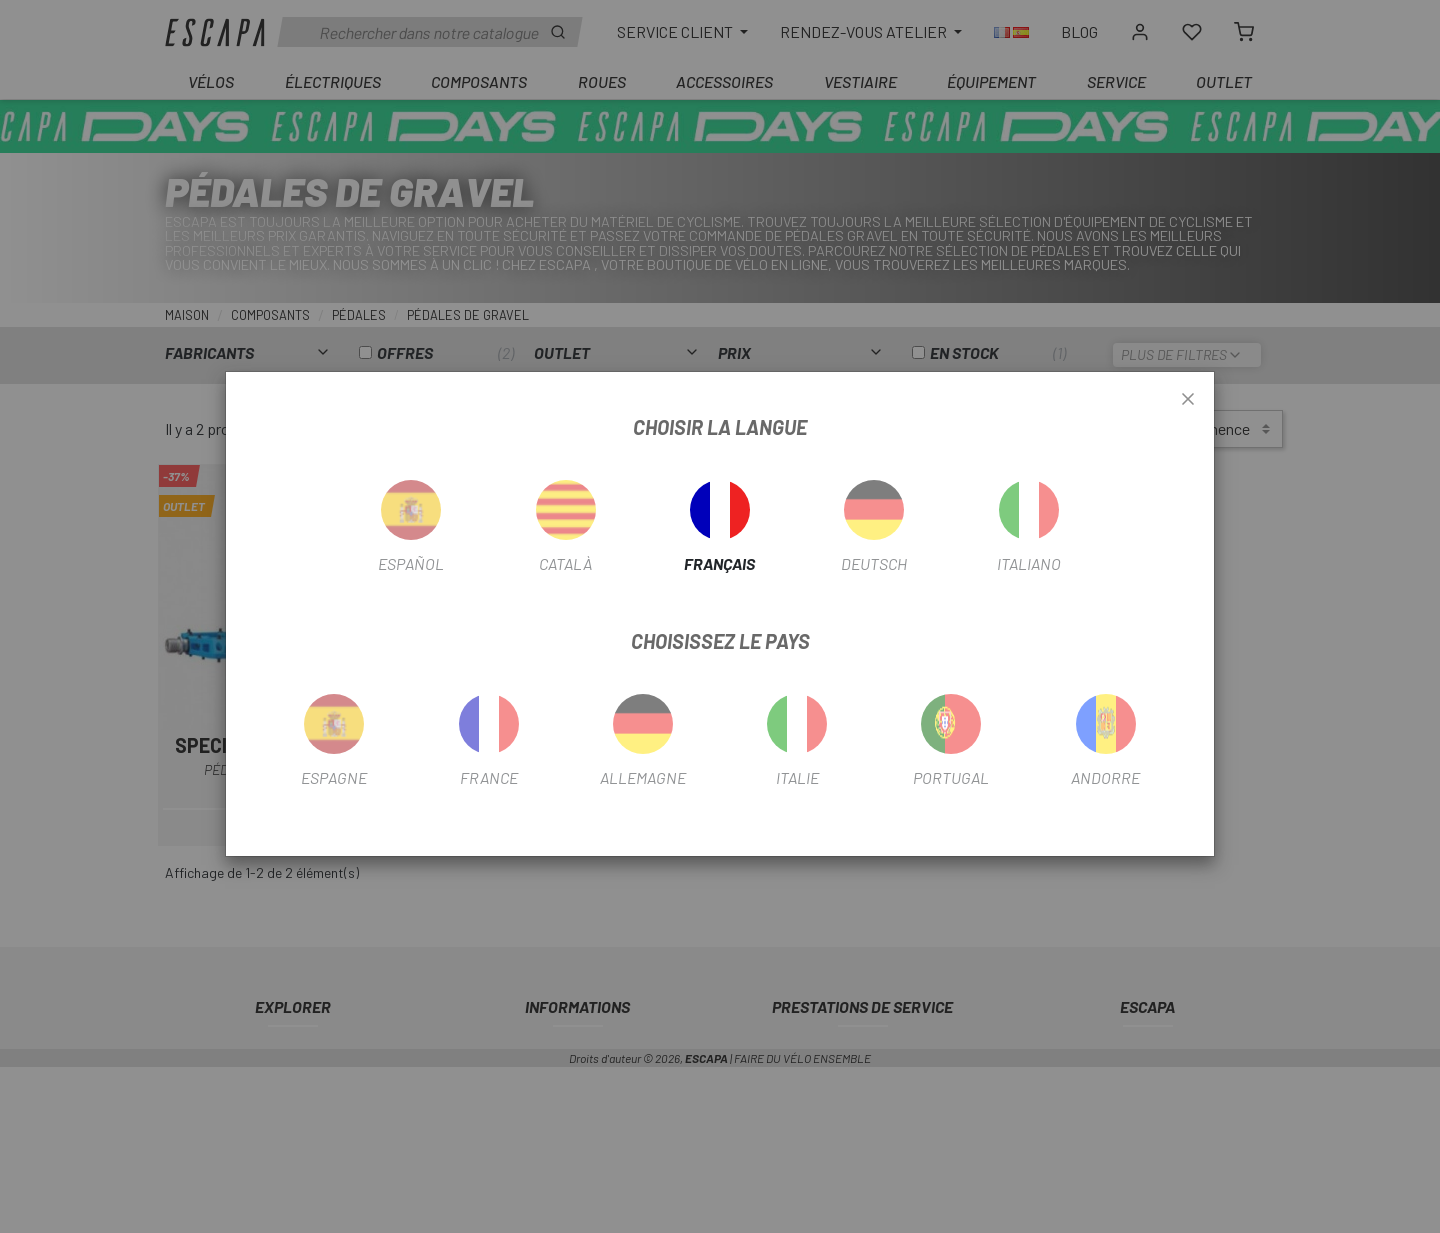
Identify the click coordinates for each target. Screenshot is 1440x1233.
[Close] (1188, 400)
